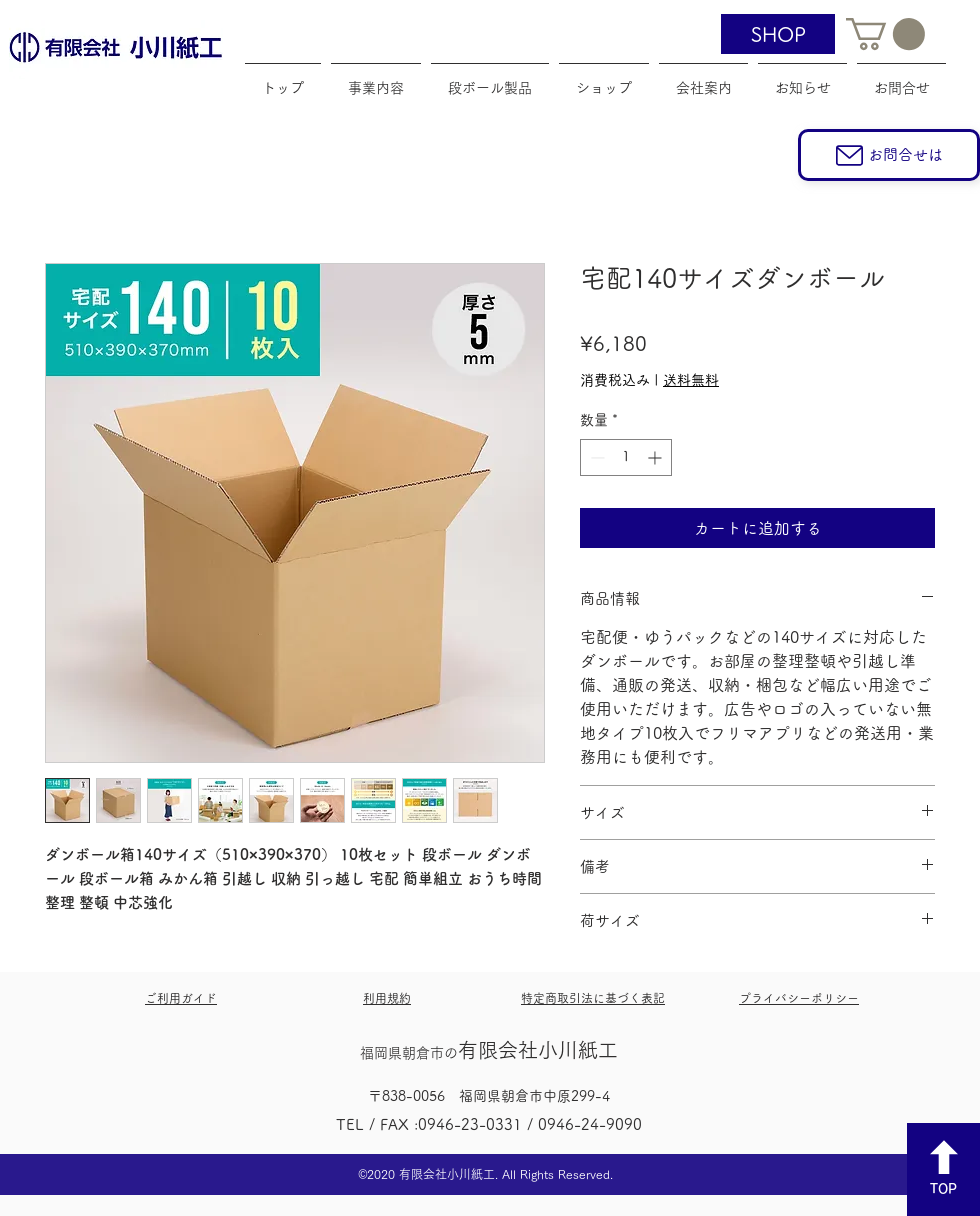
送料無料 (691, 380)
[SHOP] (778, 34)
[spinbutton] (626, 457)
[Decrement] (595, 457)
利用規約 (387, 998)
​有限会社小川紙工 (489, 1050)
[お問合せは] (889, 155)
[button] (885, 34)
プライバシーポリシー (799, 998)
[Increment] (656, 457)
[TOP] (943, 1169)
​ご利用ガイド (181, 998)
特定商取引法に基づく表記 (593, 998)
